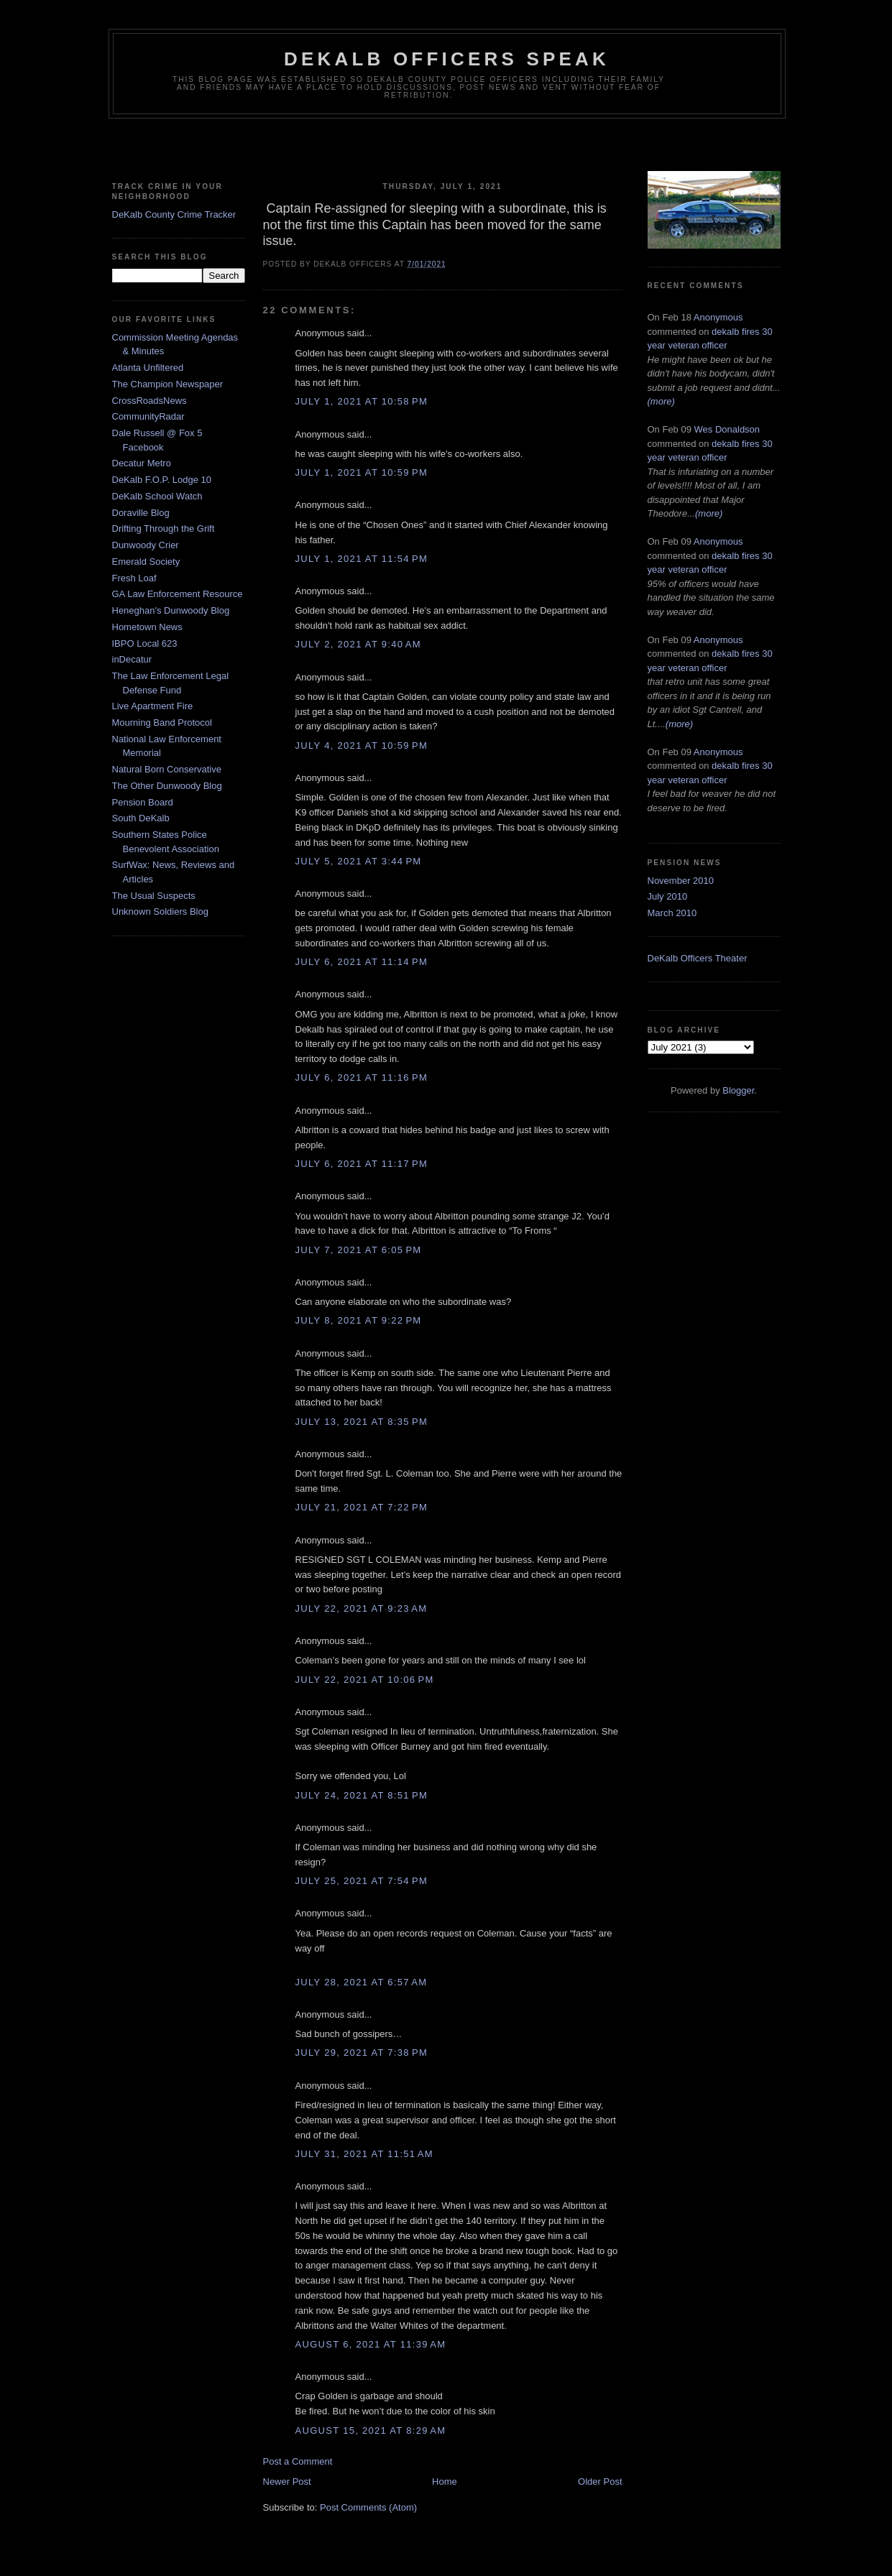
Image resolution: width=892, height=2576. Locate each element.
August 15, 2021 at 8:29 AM (370, 2430)
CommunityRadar (148, 416)
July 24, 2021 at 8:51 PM (361, 1795)
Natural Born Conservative (166, 769)
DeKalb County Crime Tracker (174, 214)
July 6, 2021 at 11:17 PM (361, 1163)
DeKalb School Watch (157, 496)
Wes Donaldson (727, 429)
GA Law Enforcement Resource (177, 593)
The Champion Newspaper (168, 384)
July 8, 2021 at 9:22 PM (358, 1320)
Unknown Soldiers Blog (160, 911)
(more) (661, 401)
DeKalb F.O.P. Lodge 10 (162, 479)
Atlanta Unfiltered (148, 367)
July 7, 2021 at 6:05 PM (358, 1250)
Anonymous (718, 317)
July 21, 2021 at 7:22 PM (361, 1507)
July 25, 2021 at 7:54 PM (361, 1880)
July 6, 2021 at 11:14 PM (361, 961)
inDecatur (132, 659)
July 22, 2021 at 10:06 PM (364, 1679)
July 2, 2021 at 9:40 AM (358, 644)
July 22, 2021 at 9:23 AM (361, 1608)
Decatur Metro (141, 463)
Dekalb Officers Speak (447, 59)
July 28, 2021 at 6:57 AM (361, 1982)
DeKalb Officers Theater (698, 958)
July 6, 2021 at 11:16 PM (361, 1077)
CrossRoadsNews (149, 400)
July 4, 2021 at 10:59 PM (361, 745)
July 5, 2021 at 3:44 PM (358, 861)
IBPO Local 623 (145, 643)
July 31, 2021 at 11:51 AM (364, 2153)
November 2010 (681, 880)
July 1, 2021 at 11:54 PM (361, 558)
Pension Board (142, 802)
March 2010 (672, 913)
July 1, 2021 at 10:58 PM (361, 401)
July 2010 (668, 896)
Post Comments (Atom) (368, 2507)
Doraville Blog (141, 512)
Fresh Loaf (134, 578)
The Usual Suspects (154, 895)
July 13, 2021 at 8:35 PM (361, 1421)
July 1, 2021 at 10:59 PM (361, 472)
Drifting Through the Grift (163, 528)
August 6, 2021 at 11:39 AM (370, 2344)
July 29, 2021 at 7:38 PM (361, 2052)
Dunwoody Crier (145, 545)
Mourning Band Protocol (162, 722)
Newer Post (287, 2481)
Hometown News (147, 627)
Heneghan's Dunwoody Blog (171, 610)
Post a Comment (298, 2461)
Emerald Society (146, 561)
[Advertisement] (446, 147)
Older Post (600, 2481)
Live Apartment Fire (152, 706)
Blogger (738, 1090)
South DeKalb (141, 818)
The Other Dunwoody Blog (167, 785)
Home (444, 2481)
